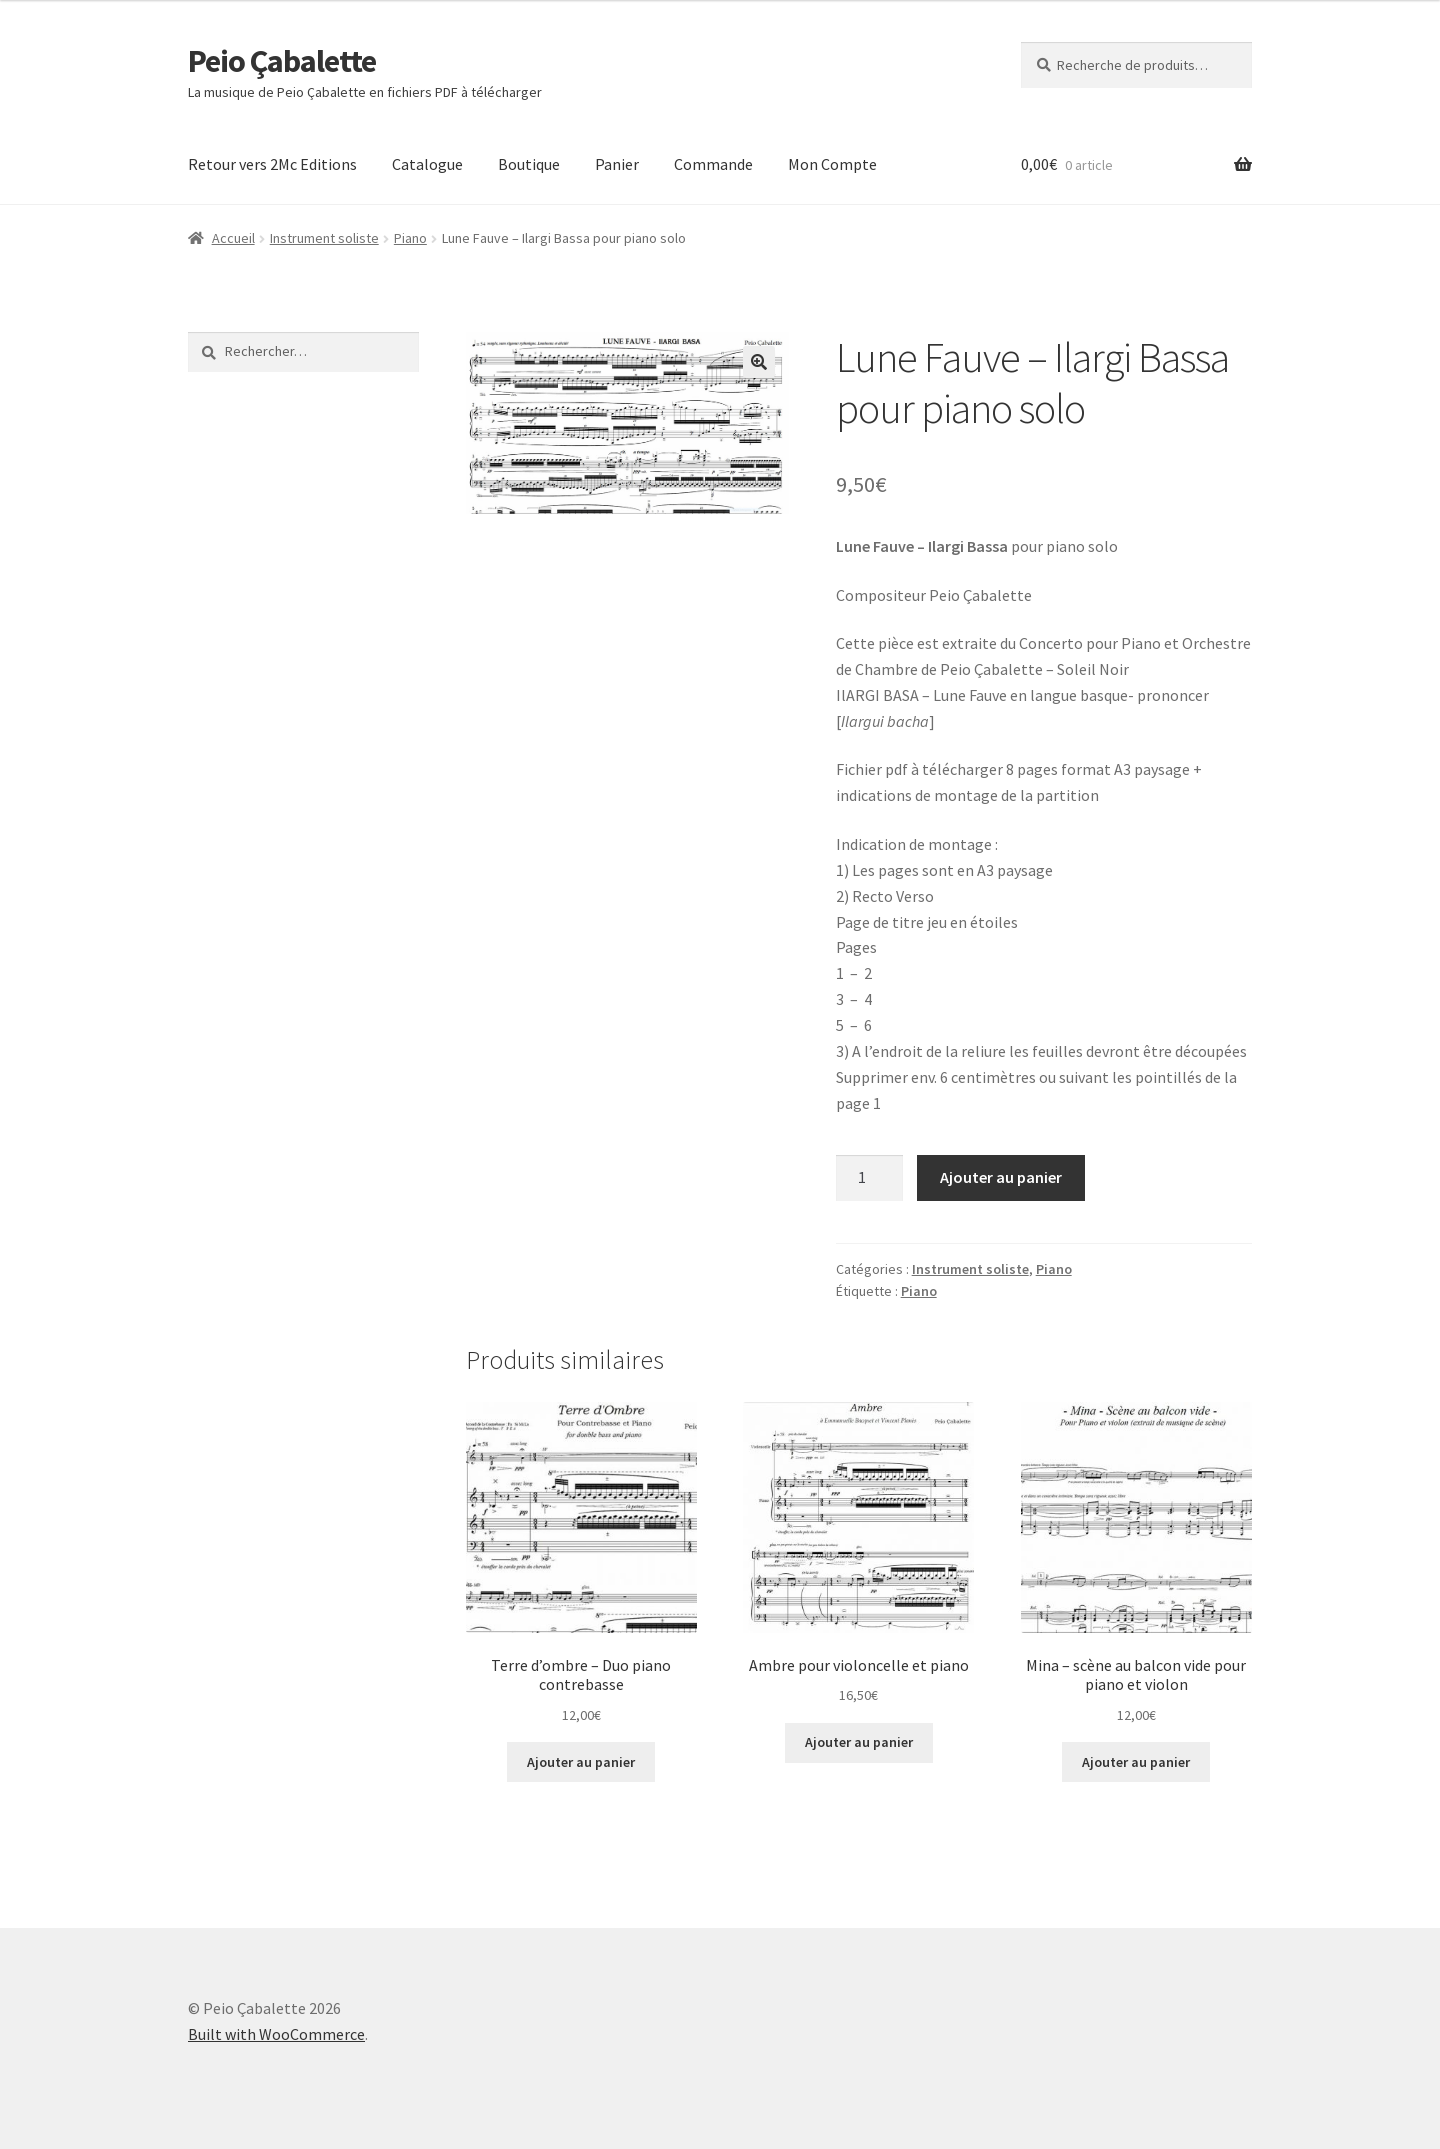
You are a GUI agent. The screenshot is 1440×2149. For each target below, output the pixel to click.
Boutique (529, 164)
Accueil (233, 238)
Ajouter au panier (1001, 1177)
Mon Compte (832, 164)
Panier (617, 164)
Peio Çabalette (282, 61)
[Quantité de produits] (870, 1178)
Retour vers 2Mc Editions (272, 164)
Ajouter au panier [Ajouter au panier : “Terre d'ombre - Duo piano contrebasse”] (581, 1762)
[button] (759, 362)
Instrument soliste (324, 238)
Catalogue (427, 164)
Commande (713, 164)
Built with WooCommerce (276, 2034)
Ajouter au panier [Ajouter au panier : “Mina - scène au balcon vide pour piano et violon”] (1136, 1762)
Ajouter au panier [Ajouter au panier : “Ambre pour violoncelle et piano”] (859, 1742)
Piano (410, 238)
